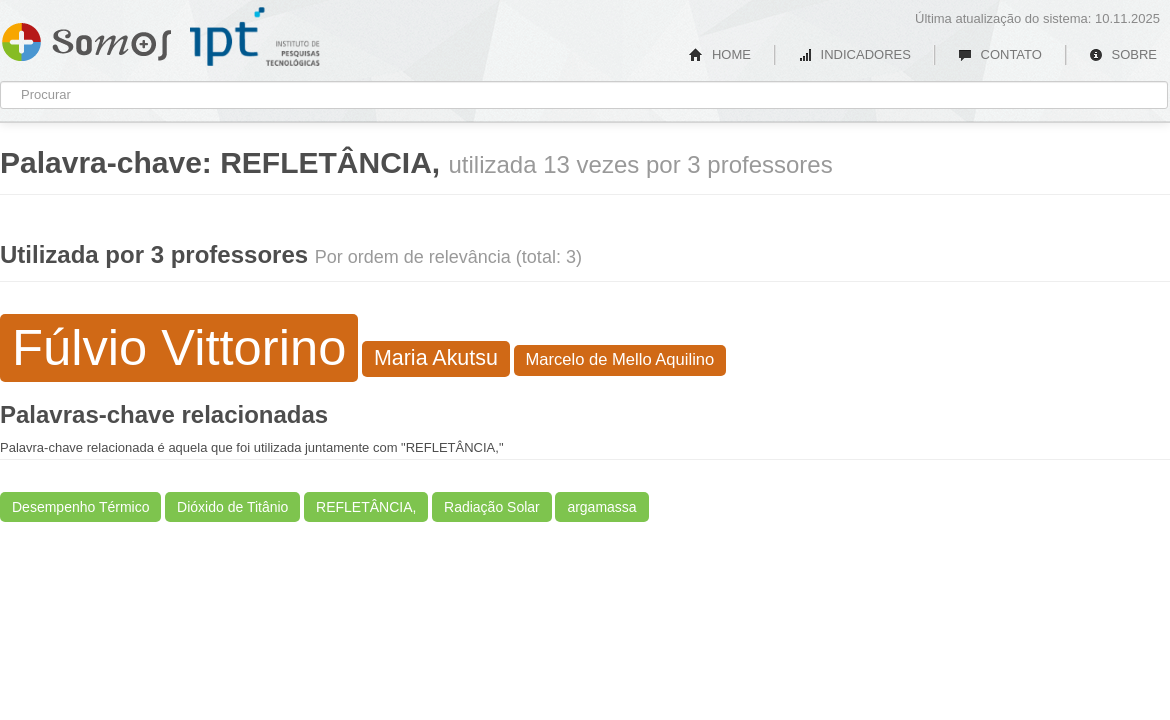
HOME (720, 54)
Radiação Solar (492, 507)
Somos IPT (86, 38)
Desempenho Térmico (80, 507)
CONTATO (1000, 54)
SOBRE (1123, 54)
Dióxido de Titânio (232, 507)
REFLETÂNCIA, (366, 507)
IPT (255, 37)
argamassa (601, 507)
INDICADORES (854, 54)
